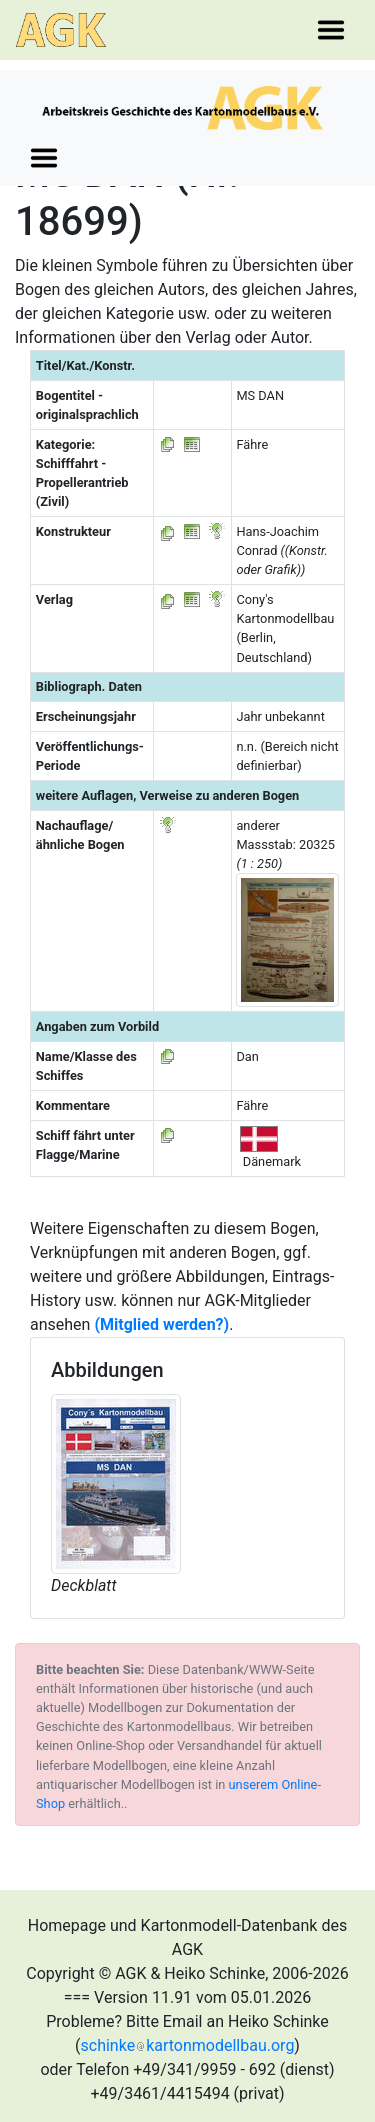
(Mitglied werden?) (161, 1324)
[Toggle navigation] (331, 30)
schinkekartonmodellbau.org (188, 2045)
